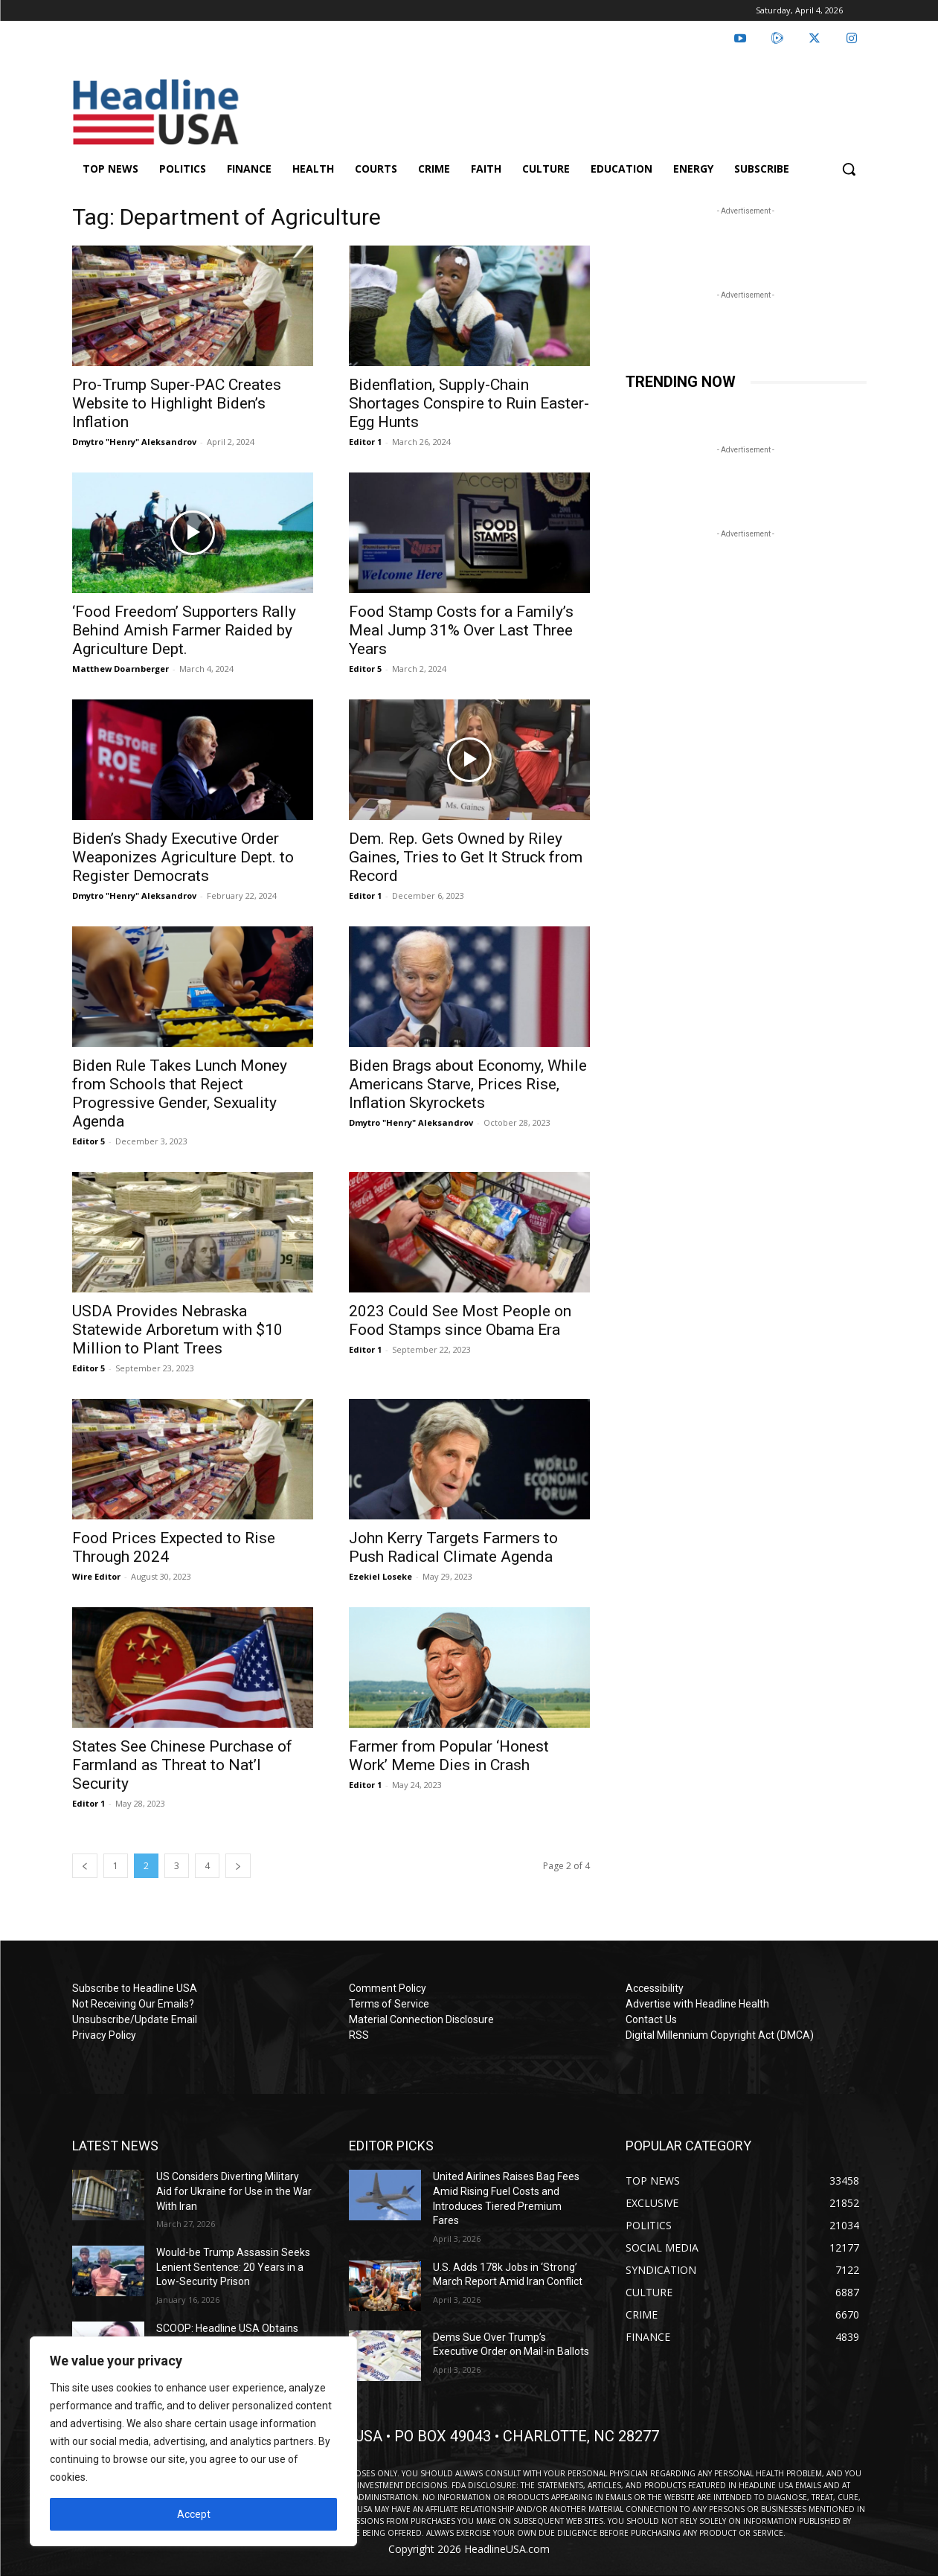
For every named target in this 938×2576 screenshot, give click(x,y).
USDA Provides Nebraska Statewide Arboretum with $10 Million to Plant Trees (177, 1329)
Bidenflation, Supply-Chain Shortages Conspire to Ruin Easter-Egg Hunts (469, 403)
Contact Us (651, 2019)
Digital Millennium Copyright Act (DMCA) (720, 2035)
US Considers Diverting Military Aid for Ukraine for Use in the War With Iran (234, 2190)
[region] (193, 2441)
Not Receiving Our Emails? (133, 2004)
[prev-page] (84, 1865)
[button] (849, 169)
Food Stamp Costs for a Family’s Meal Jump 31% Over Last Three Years (461, 630)
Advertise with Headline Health (697, 2004)
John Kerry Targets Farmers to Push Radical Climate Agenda (453, 1547)
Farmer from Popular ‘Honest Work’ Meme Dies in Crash (449, 1755)
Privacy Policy (104, 2035)
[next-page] (238, 1865)
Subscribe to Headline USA (134, 1988)
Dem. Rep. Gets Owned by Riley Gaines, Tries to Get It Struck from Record (465, 857)
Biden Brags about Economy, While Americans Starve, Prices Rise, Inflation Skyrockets (468, 1084)
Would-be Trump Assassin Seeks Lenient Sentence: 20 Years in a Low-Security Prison (233, 2266)
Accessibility (655, 1988)
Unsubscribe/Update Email (134, 2019)
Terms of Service (389, 2004)
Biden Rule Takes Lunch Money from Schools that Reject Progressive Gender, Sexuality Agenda (179, 1093)
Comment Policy (387, 1988)
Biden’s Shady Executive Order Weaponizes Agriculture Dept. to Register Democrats (183, 857)
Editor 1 (365, 441)
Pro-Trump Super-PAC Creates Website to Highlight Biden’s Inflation (176, 403)
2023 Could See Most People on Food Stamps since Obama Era (460, 1320)
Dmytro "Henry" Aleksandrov (134, 441)
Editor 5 (365, 668)
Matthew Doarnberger (120, 668)
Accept (194, 2514)
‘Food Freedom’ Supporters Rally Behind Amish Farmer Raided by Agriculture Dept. (184, 630)
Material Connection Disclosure (421, 2019)
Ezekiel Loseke (380, 1576)
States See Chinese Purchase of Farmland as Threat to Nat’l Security (182, 1764)
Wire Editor (96, 1576)
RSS (359, 2035)
